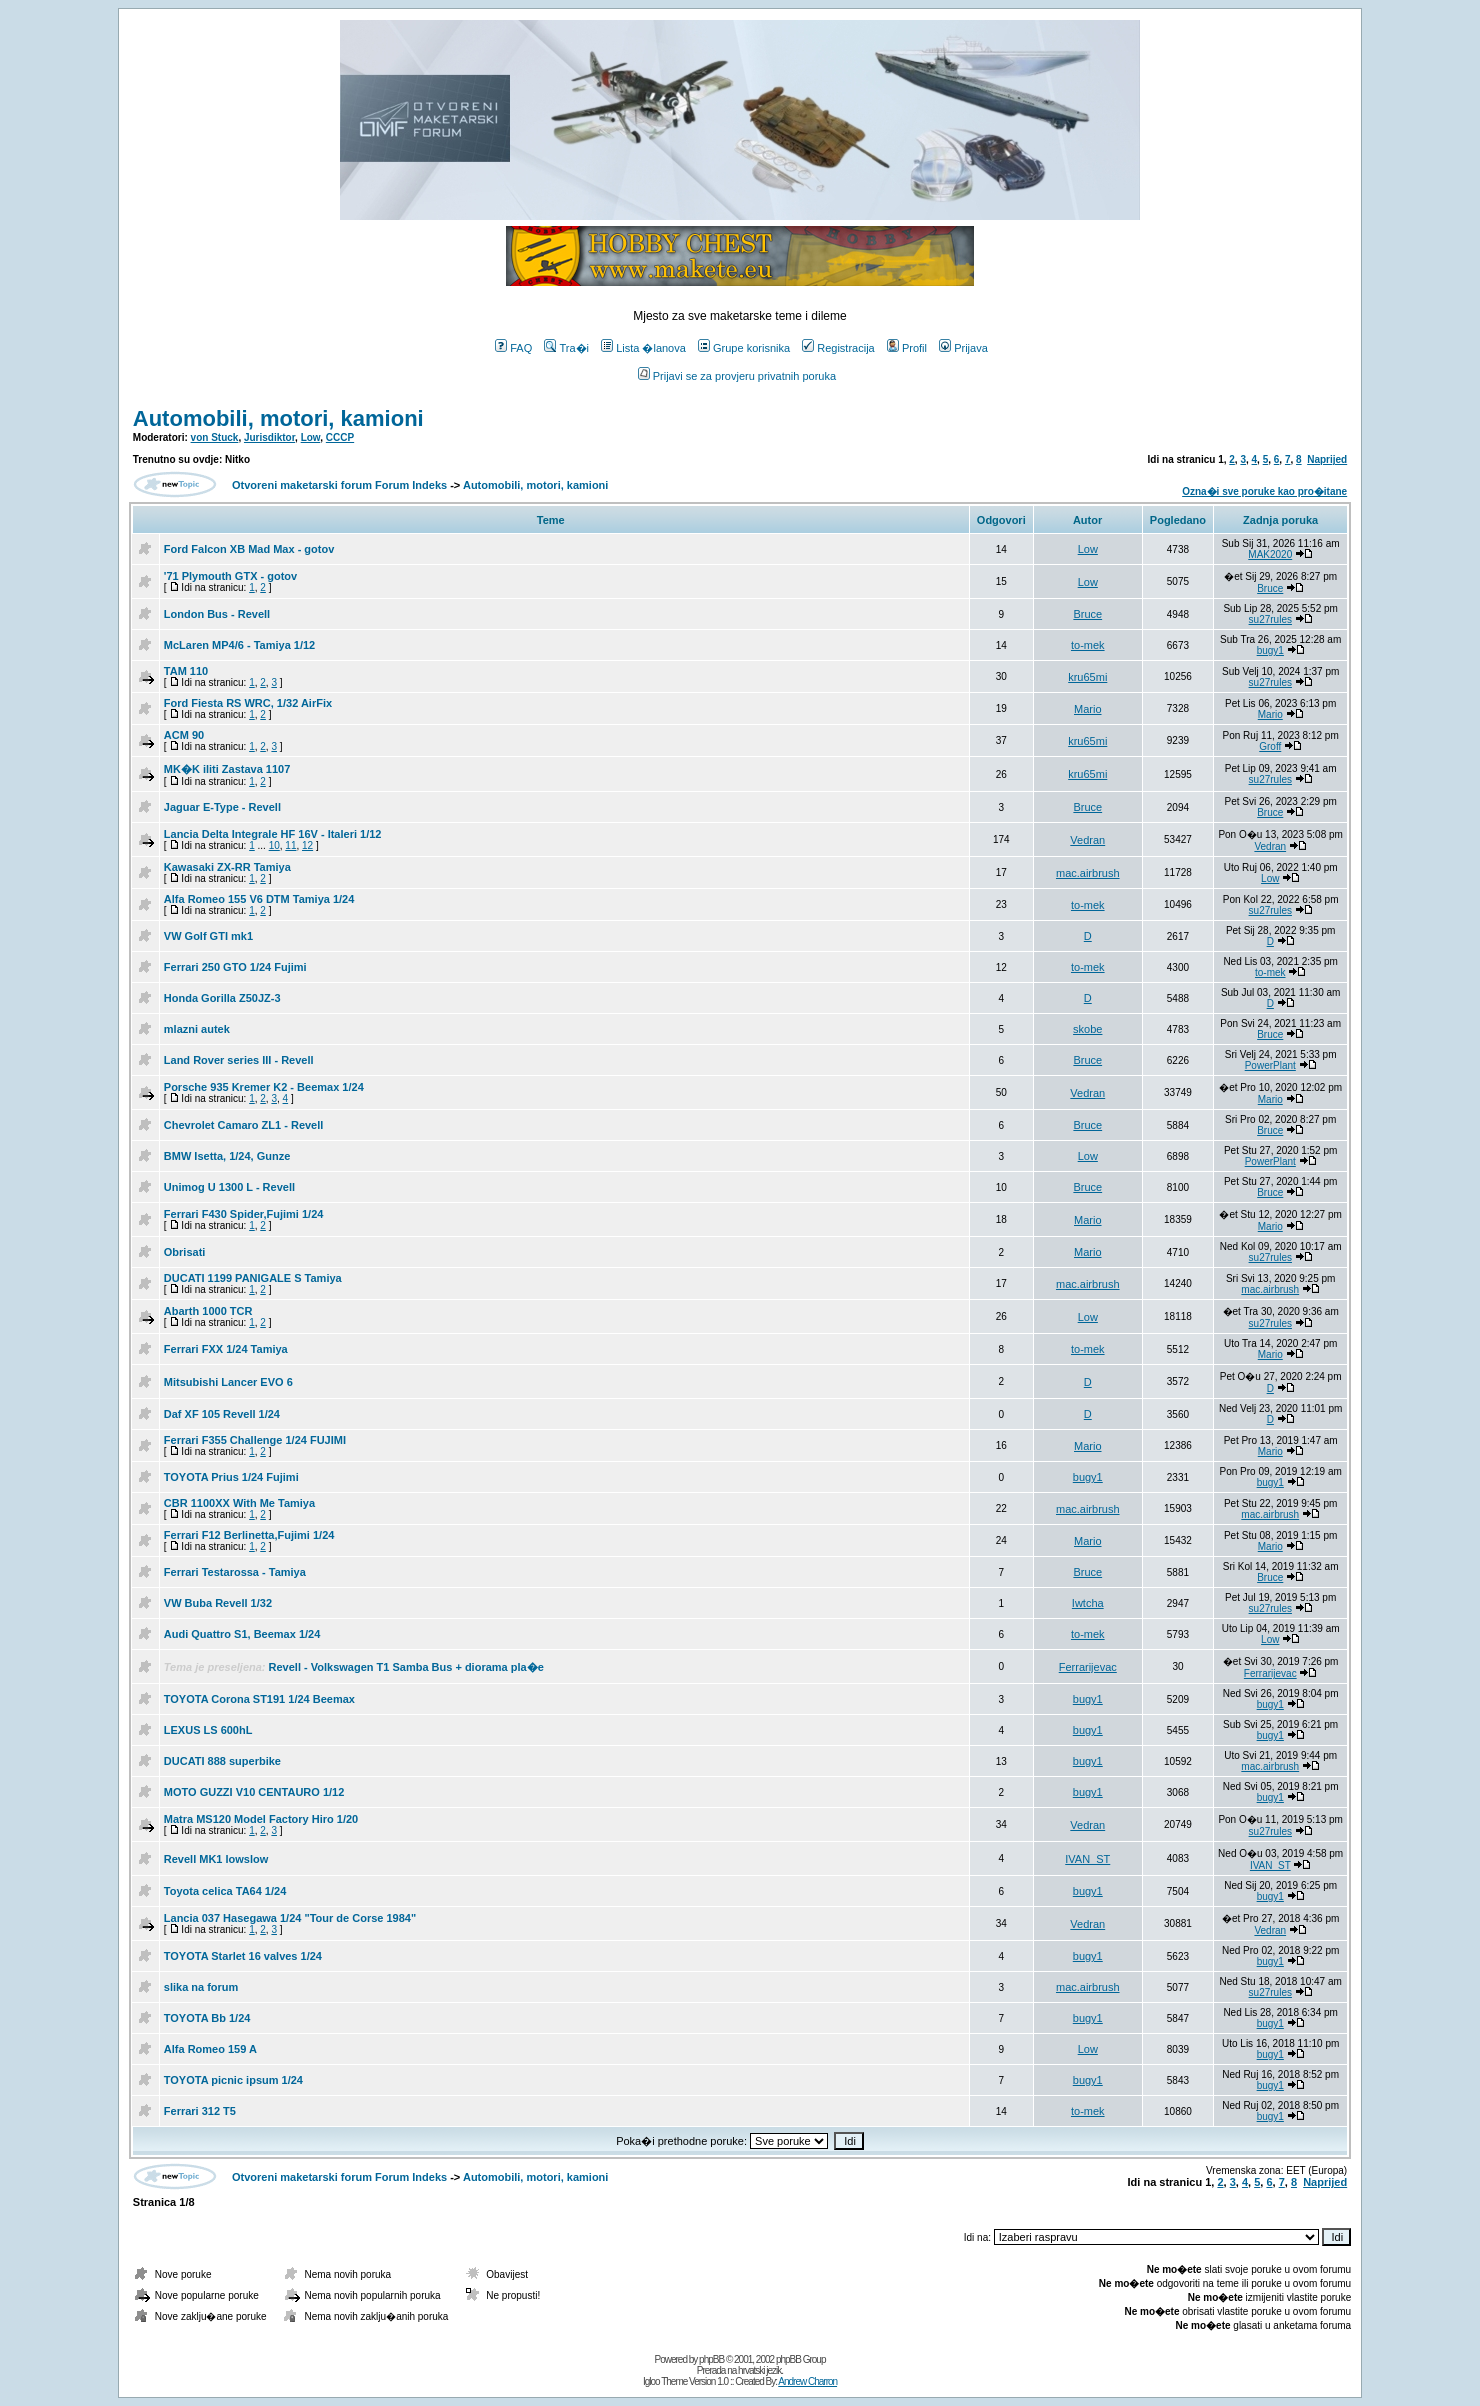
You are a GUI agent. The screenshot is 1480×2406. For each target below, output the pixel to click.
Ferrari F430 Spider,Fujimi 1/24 (244, 1214)
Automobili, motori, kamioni (278, 418)
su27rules (1270, 619)
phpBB (711, 2359)
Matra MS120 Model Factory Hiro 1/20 (261, 1819)
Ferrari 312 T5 (200, 2111)
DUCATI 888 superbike (222, 1761)
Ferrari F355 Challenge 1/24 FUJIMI (255, 1440)
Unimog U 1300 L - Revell (229, 1187)
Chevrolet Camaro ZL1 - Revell (244, 1125)
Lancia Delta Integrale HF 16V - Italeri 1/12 (273, 834)
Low (311, 437)
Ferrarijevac (1088, 1667)
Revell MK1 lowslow (216, 1859)
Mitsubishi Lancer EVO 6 (228, 1382)
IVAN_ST (1087, 1859)
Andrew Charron (807, 2381)
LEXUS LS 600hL (208, 1730)
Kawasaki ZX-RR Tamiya (227, 867)
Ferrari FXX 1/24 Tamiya (226, 1349)
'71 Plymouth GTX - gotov (230, 576)
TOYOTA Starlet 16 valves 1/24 (243, 1956)
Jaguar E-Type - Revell (222, 807)
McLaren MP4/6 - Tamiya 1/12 (239, 645)
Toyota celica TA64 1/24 (225, 1891)
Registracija (838, 348)
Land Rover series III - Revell (239, 1060)
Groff (1270, 746)
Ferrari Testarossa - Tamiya (235, 1572)
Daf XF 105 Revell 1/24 (222, 1414)
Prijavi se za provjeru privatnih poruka (737, 376)
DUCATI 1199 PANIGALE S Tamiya (253, 1278)
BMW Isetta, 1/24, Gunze (227, 1156)
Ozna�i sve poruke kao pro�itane (1264, 491)
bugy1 (1270, 650)
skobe (1087, 1029)
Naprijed (1327, 459)
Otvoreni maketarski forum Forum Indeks (339, 485)
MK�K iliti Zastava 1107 (227, 769)
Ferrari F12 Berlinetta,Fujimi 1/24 (249, 1535)
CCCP (340, 437)
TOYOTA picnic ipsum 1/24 (233, 2080)
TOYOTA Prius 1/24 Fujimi (231, 1477)
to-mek (1088, 645)
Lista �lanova (643, 348)
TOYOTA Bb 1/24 (207, 2018)
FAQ (513, 348)
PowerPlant (1270, 1065)
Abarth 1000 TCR (208, 1311)
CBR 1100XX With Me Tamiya (239, 1503)
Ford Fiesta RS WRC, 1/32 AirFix (248, 703)
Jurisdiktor (269, 437)
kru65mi (1087, 677)
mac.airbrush (1088, 873)
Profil (907, 348)
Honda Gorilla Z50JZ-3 (222, 998)
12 (307, 845)
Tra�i (566, 348)
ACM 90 (184, 735)
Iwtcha (1088, 1603)
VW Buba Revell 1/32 (218, 1603)
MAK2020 (1270, 554)
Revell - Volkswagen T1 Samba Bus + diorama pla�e (406, 1667)
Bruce (1270, 588)
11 (290, 845)
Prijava (963, 348)
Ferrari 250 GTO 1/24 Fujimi (235, 967)
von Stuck (215, 437)
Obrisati (185, 1252)
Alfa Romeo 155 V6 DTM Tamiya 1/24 (259, 899)
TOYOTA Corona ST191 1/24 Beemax (259, 1699)
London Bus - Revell (217, 614)
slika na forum (201, 1987)
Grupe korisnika (744, 348)
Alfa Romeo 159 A (210, 2049)
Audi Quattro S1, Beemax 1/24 (242, 1634)
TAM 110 (186, 671)
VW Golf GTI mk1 (208, 936)
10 (274, 845)
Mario (1088, 709)
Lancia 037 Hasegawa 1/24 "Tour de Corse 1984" (290, 1918)
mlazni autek (197, 1029)
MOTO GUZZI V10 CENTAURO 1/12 (254, 1792)
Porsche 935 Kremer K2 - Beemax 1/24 (264, 1087)
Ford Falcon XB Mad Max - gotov (249, 549)
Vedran (1087, 840)
